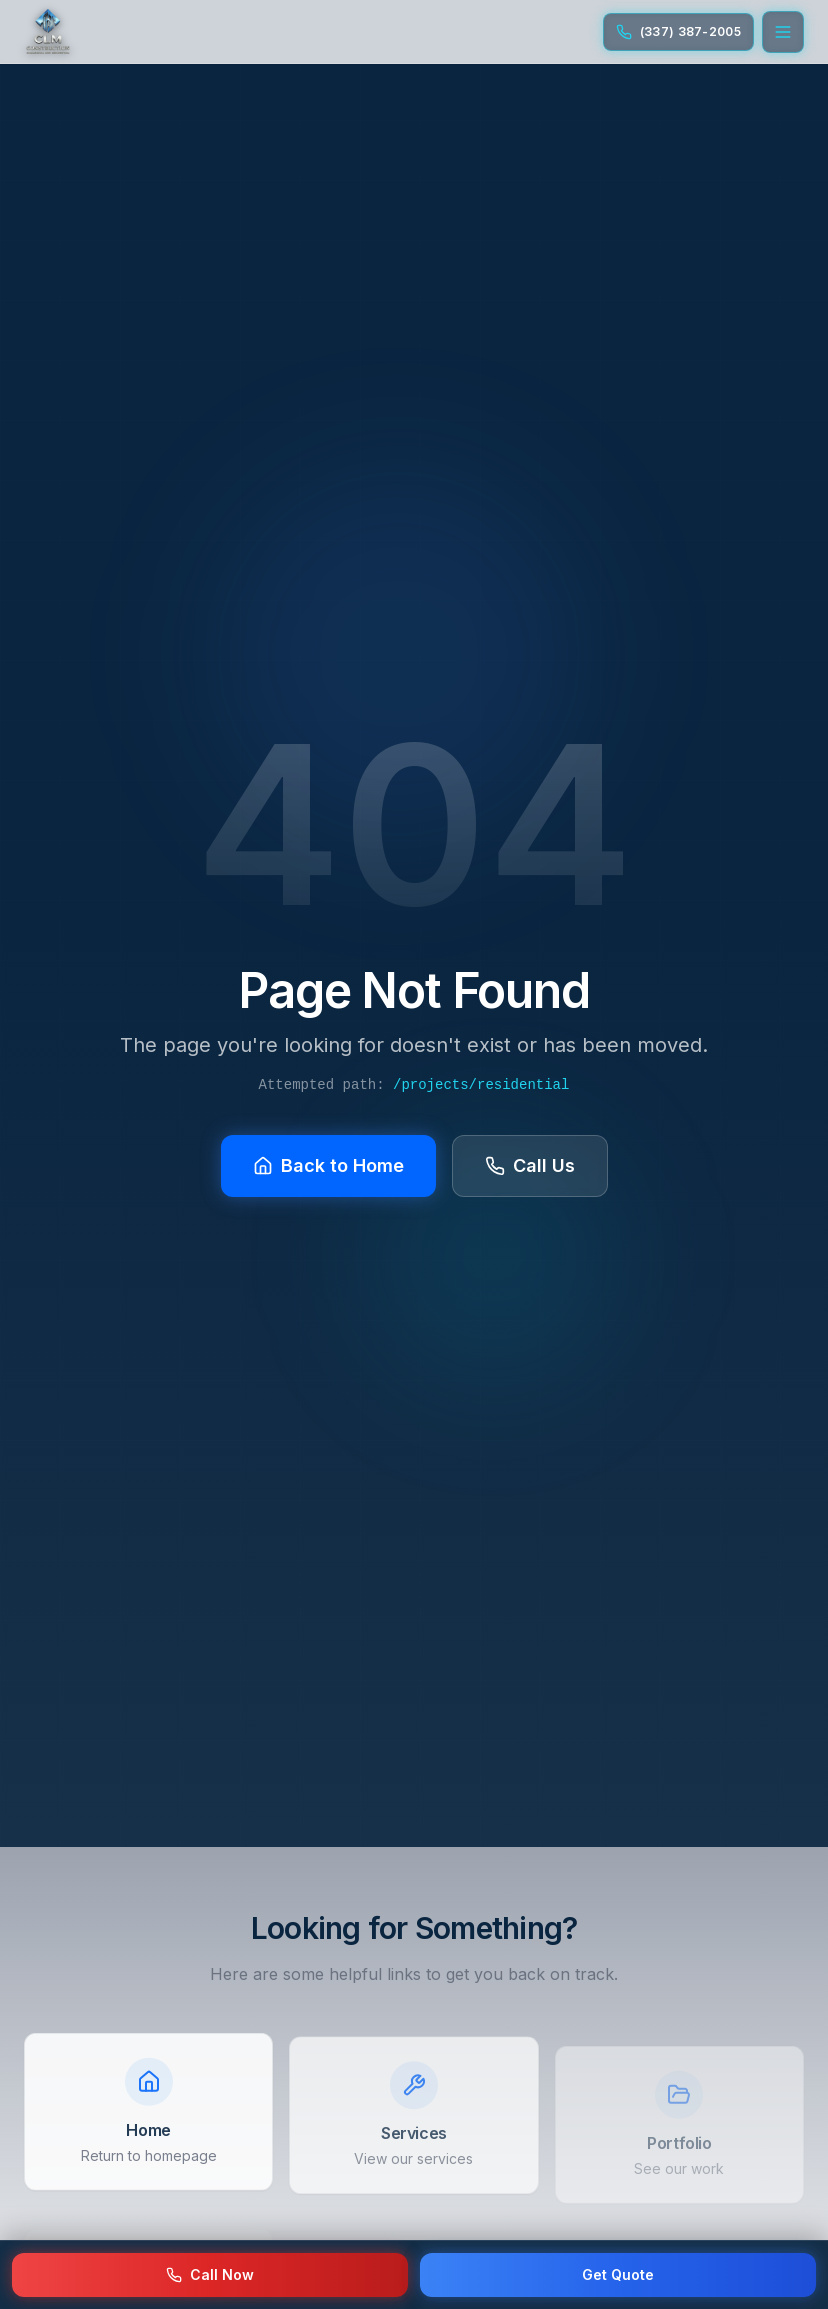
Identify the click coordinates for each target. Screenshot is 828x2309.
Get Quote (618, 2274)
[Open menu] (783, 32)
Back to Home (328, 1163)
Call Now (210, 2274)
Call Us (530, 1163)
